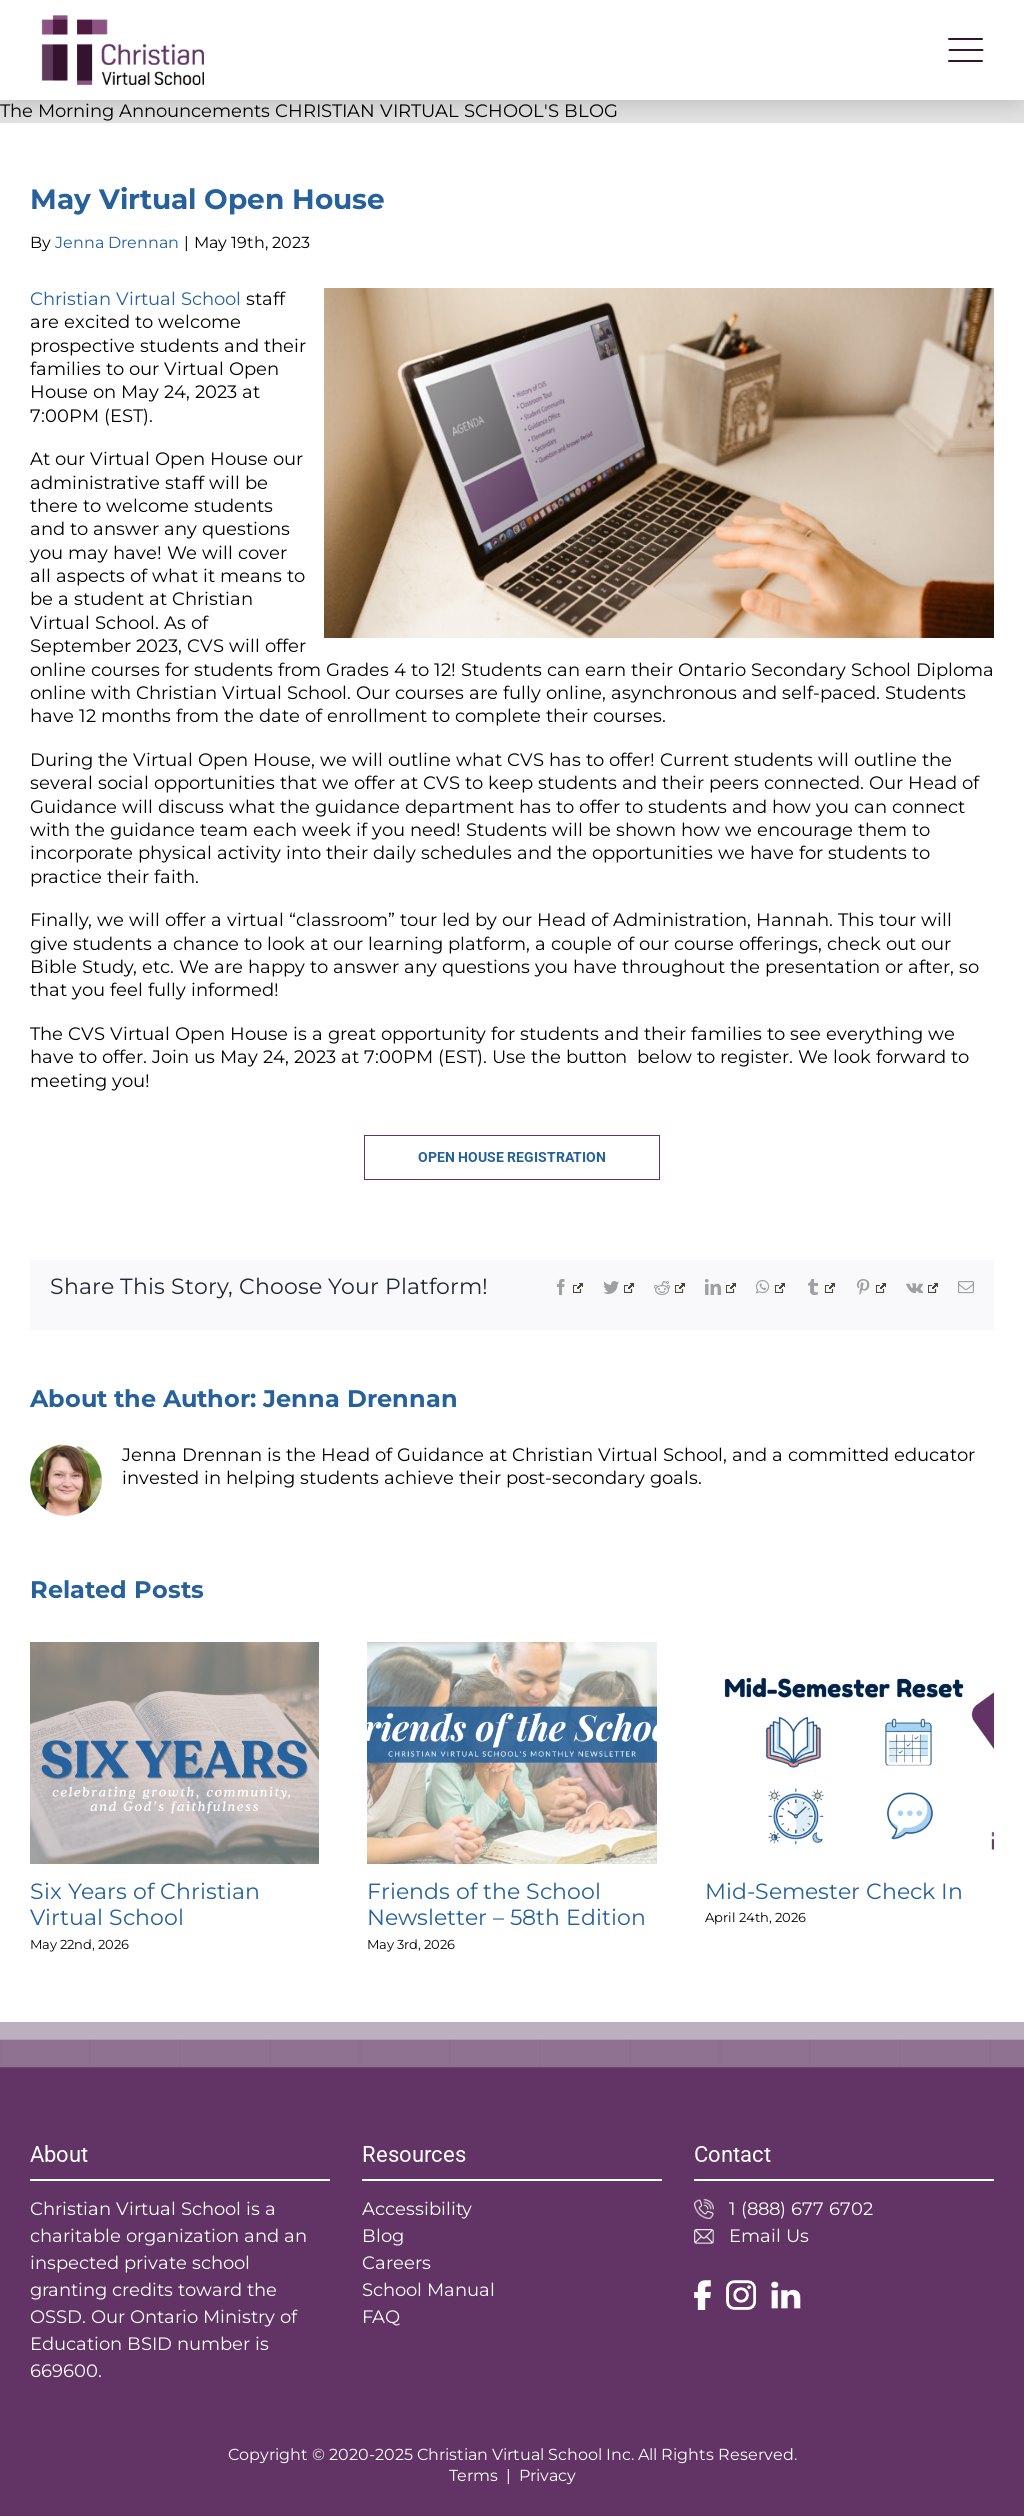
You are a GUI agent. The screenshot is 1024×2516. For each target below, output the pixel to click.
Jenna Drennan (117, 242)
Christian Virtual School (135, 299)
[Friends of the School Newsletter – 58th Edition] (511, 1653)
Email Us (769, 2236)
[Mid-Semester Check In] (849, 1653)
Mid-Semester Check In (834, 1891)
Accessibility (417, 2209)
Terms (473, 2475)
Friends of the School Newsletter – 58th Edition (506, 1904)
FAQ (381, 2317)
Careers (396, 2263)
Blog (383, 2236)
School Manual (428, 2290)
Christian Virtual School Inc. (525, 2454)
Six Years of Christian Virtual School (145, 1904)
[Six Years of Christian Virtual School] (174, 1653)
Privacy (547, 2475)
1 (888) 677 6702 (801, 2209)
